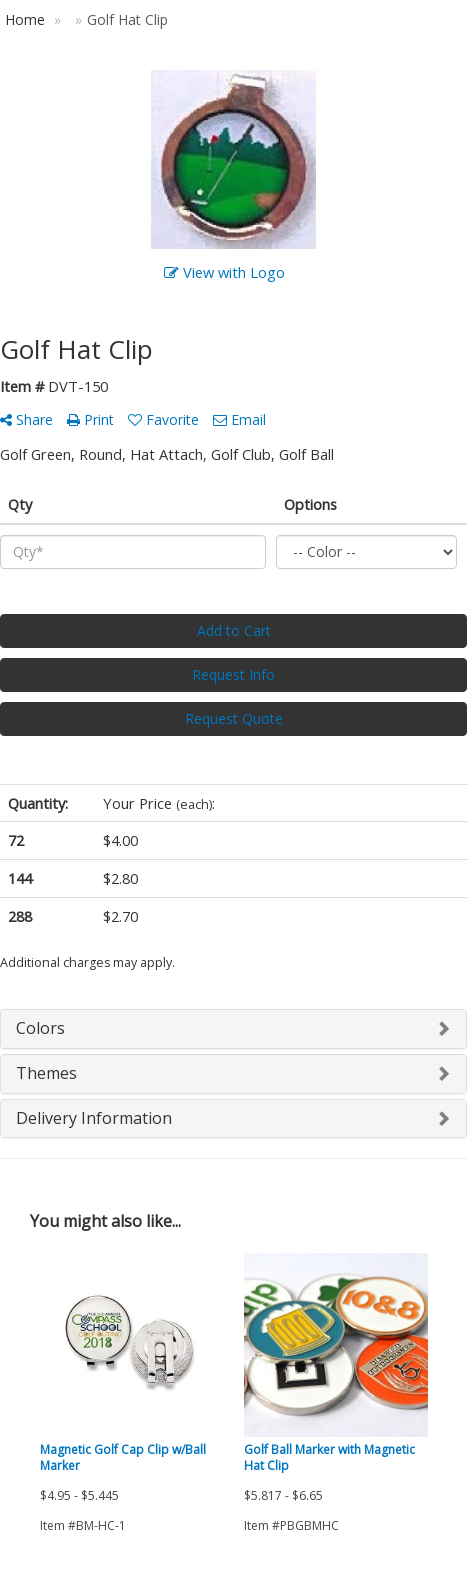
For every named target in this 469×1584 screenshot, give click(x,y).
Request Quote (234, 718)
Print (90, 419)
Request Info (233, 674)
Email (239, 419)
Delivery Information (94, 1118)
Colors (40, 1028)
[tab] (233, 1029)
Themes (46, 1073)
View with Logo (224, 272)
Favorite (163, 419)
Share (26, 419)
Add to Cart (234, 630)
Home (25, 19)
